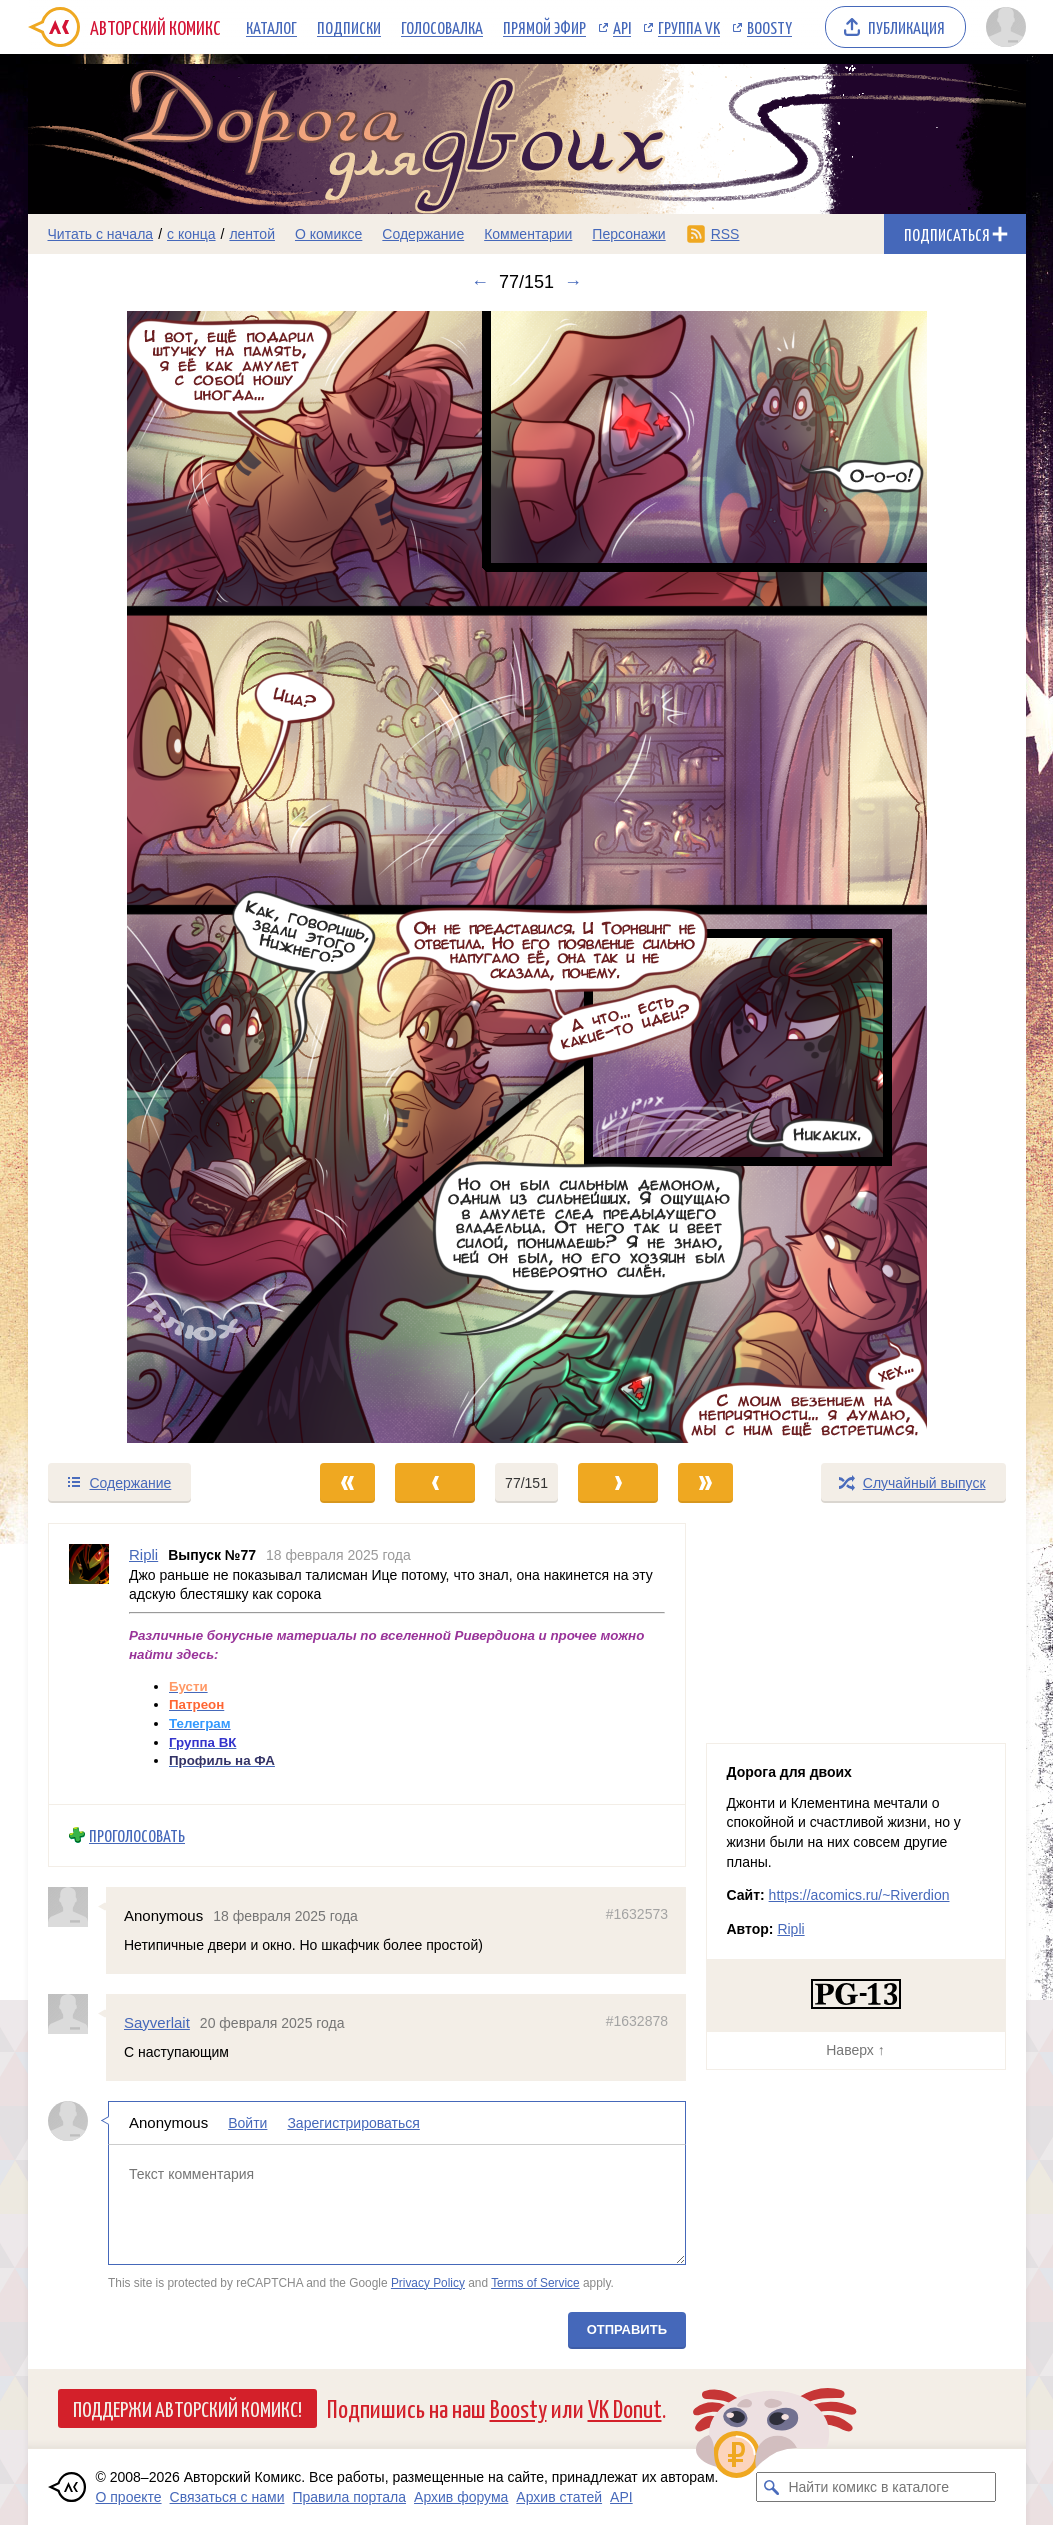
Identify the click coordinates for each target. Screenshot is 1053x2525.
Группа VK (689, 27)
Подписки (349, 27)
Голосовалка (442, 27)
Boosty (769, 27)
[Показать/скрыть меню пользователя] (1002, 27)
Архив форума (461, 2497)
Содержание (423, 234)
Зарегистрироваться (353, 2123)
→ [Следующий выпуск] (573, 282)
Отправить (626, 2329)
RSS (725, 234)
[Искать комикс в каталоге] (771, 2487)
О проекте (129, 2497)
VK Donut (625, 2407)
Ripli (790, 1929)
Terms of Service (535, 2282)
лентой (252, 234)
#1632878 (636, 2021)
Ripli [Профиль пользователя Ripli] (143, 1554)
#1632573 (636, 1913)
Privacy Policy (427, 2282)
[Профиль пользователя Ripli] (89, 1664)
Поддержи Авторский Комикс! (187, 2408)
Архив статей (559, 2497)
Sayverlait (157, 2022)
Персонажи (628, 234)
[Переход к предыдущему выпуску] (153, 877)
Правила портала (349, 2497)
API (622, 27)
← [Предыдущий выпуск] (480, 282)
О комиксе (328, 234)
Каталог (271, 27)
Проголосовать (137, 1835)
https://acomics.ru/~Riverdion (859, 1895)
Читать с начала (101, 234)
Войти (247, 2123)
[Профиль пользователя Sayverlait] (77, 2014)
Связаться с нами (227, 2497)
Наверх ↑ (855, 2050)
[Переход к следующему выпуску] (527, 877)
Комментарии (528, 234)
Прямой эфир (544, 27)
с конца (191, 234)
